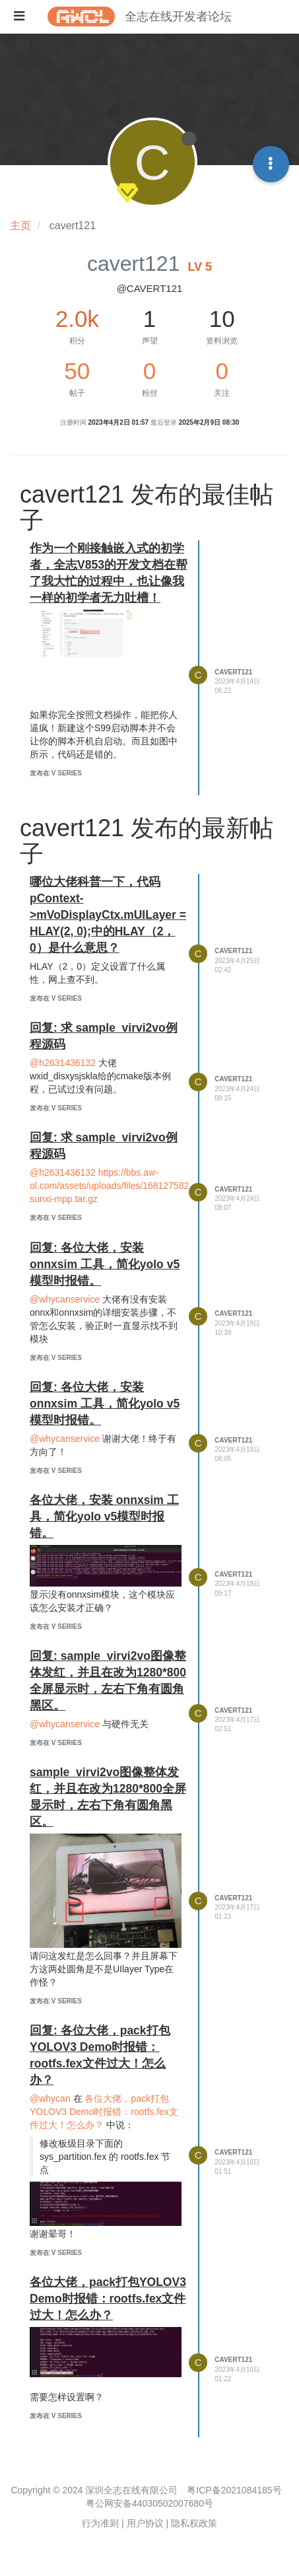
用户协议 (145, 2523)
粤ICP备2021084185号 (234, 2490)
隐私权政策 (194, 2523)
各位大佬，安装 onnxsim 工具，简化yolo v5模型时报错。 (104, 1516)
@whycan (50, 2098)
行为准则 (100, 2523)
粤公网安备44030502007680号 (149, 2503)
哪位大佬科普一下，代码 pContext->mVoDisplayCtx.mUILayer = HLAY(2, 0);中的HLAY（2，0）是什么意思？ (108, 914)
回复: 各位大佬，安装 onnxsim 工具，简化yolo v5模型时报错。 (105, 1264)
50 (77, 371)
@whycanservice (65, 1299)
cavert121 (233, 672)
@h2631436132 (63, 1062)
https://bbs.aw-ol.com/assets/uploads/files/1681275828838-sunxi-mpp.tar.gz (121, 1185)
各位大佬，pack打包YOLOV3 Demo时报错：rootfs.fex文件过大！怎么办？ (104, 2111)
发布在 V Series (56, 773)
